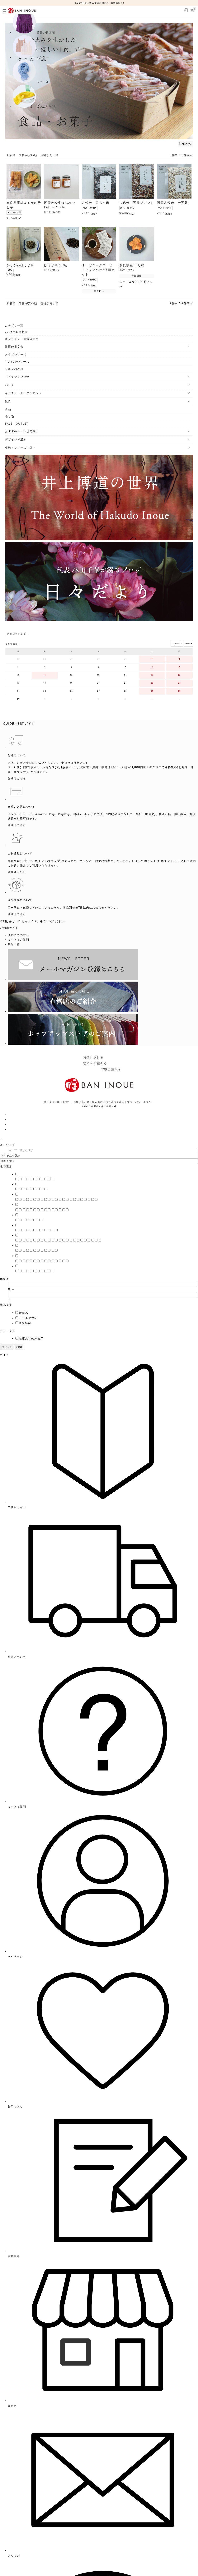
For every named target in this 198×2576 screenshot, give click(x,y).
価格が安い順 (28, 155)
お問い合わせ (81, 1102)
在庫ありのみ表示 (31, 1338)
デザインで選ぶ (15, 439)
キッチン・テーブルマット (23, 393)
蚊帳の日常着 (14, 346)
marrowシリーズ (17, 361)
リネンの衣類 (14, 369)
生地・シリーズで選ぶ (20, 447)
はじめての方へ (18, 935)
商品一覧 (14, 944)
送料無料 (25, 1323)
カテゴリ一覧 (14, 325)
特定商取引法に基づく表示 (108, 1102)
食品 (8, 409)
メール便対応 (28, 1318)
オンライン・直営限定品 (22, 339)
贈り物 (9, 416)
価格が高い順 (49, 155)
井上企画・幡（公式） (57, 1102)
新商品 (23, 1313)
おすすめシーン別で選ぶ (22, 431)
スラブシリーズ (15, 354)
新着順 (11, 155)
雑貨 (8, 401)
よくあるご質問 (18, 939)
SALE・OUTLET (16, 423)
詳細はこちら (17, 778)
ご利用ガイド (9, 927)
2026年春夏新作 (16, 332)
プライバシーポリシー (140, 1102)
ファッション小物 (17, 376)
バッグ (9, 385)
